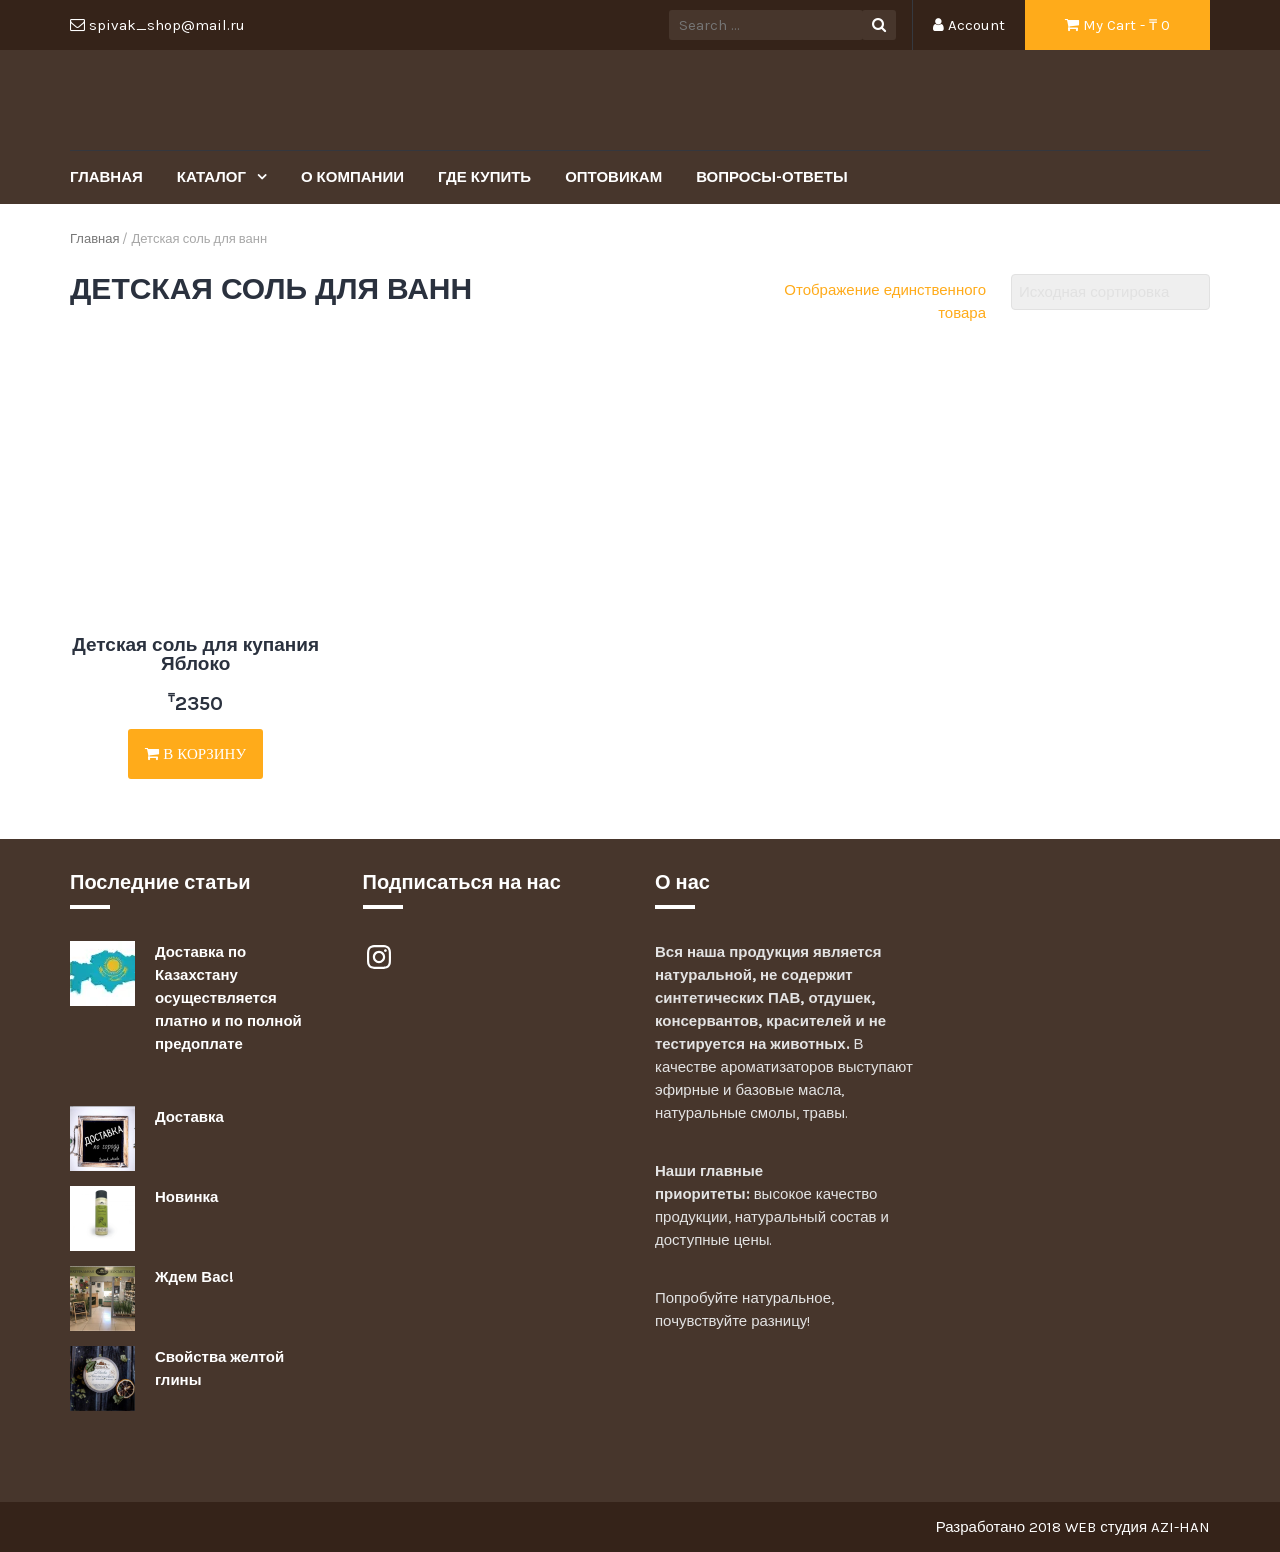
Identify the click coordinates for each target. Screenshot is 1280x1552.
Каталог (213, 177)
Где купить (484, 177)
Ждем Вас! (194, 1277)
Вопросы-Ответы (771, 177)
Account (969, 25)
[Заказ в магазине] (1110, 292)
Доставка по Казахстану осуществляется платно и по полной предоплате (228, 998)
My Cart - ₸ (1117, 25)
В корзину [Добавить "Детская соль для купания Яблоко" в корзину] (195, 754)
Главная (106, 177)
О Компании (352, 177)
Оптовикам (613, 177)
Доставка (189, 1117)
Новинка (186, 1197)
